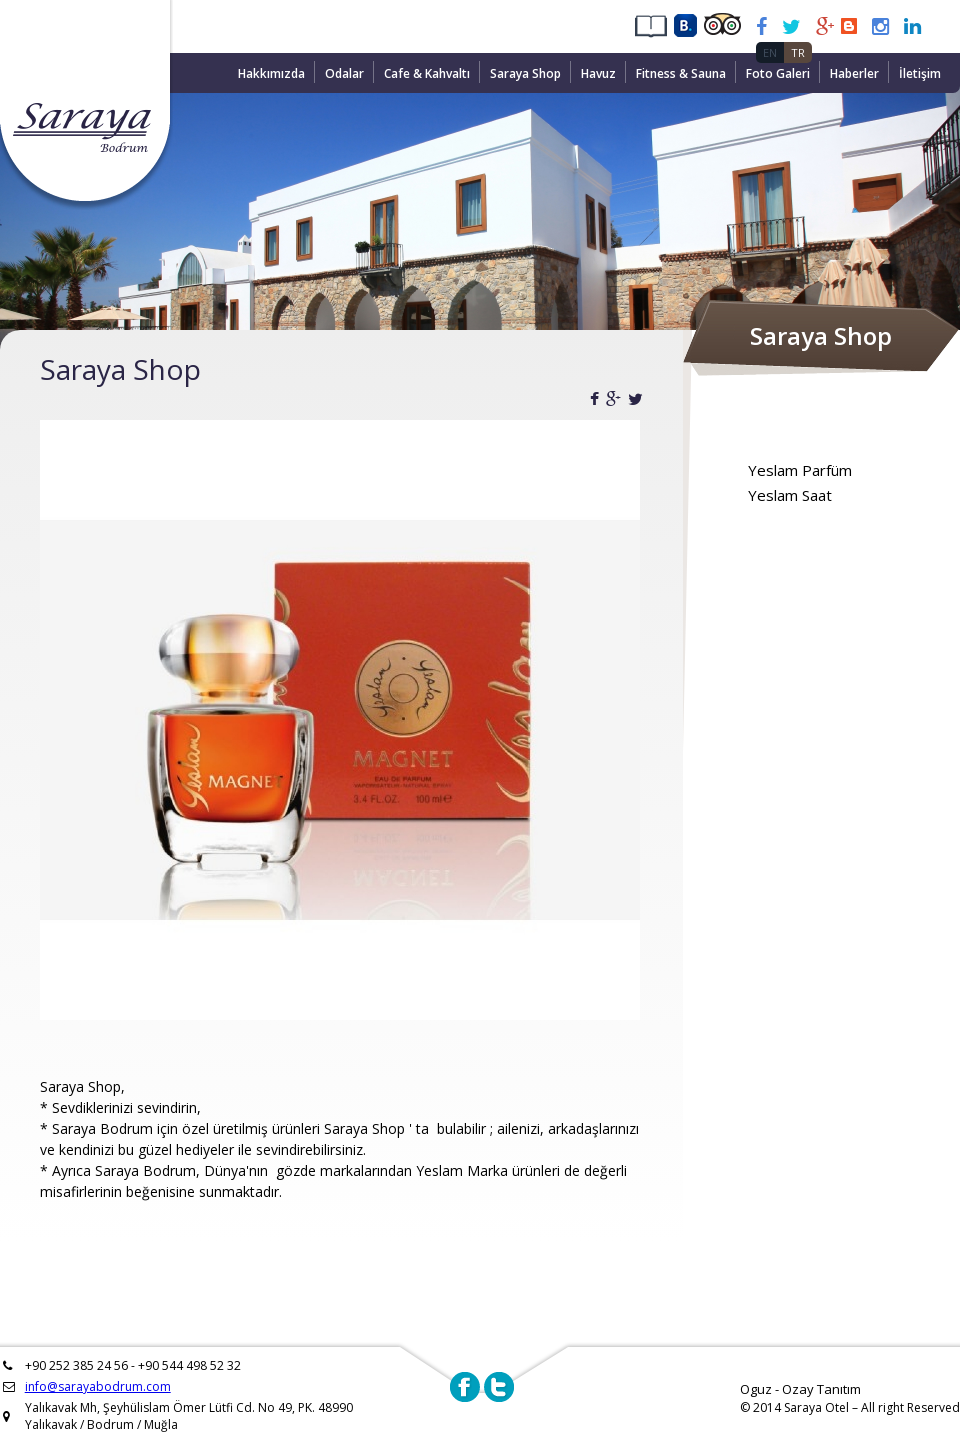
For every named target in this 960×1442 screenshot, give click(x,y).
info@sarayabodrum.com (98, 1386)
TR (798, 52)
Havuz (598, 73)
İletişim (920, 73)
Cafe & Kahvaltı (427, 73)
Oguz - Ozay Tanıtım (800, 1389)
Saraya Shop (525, 73)
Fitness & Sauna (681, 73)
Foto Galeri (778, 73)
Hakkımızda (271, 73)
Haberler (854, 73)
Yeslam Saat (790, 495)
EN (770, 52)
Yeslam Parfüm (800, 470)
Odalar (344, 73)
